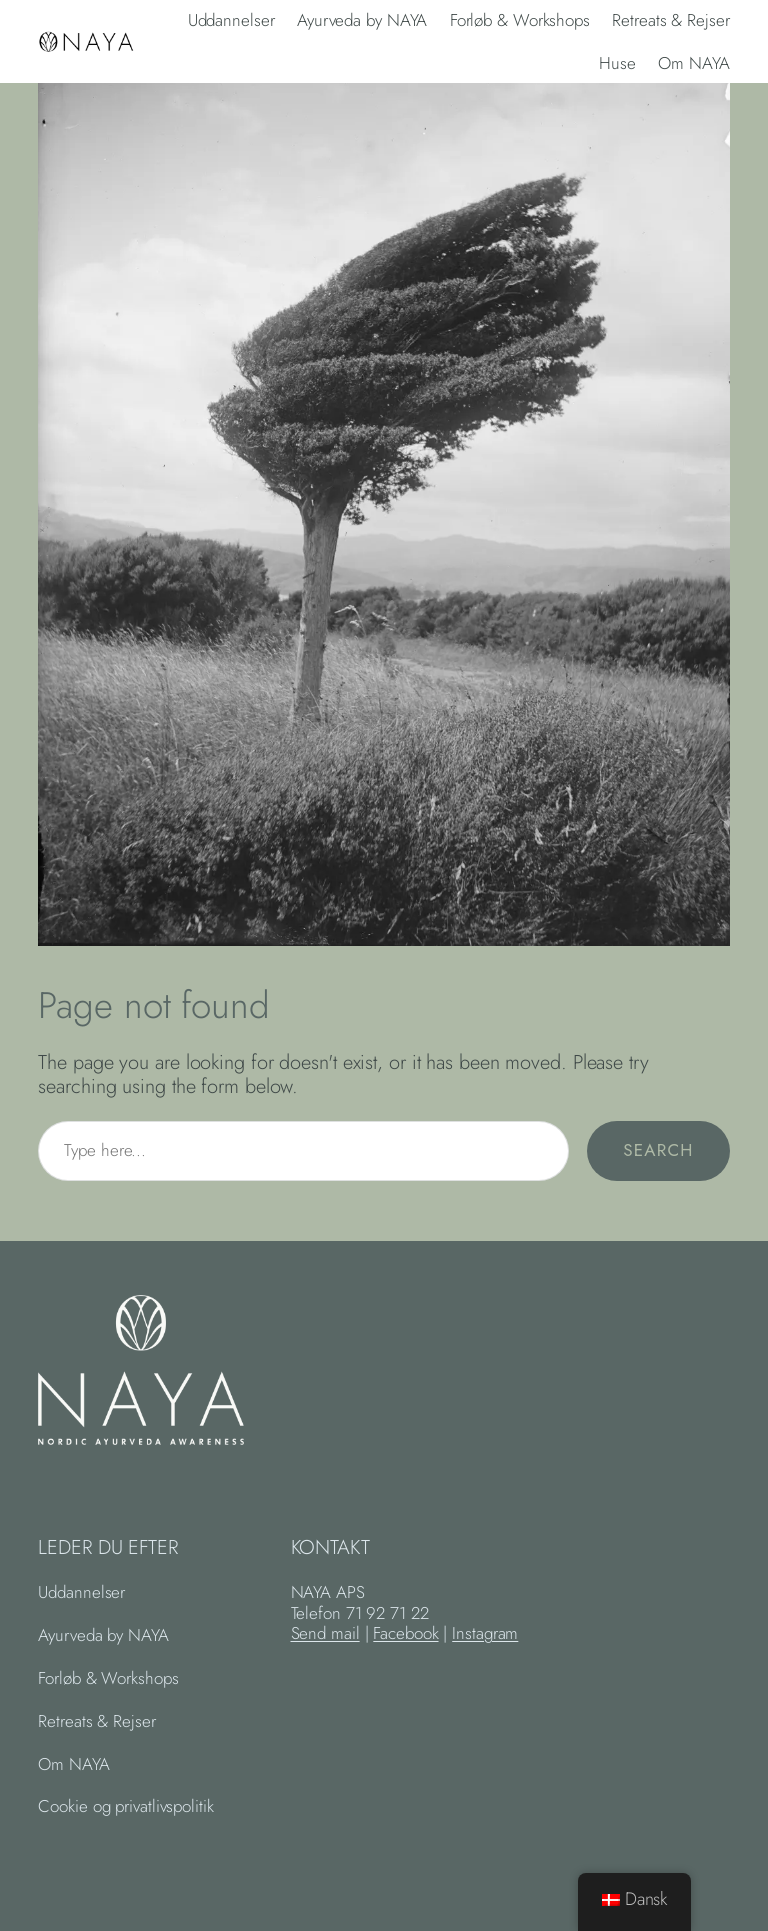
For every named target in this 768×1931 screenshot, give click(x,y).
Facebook (405, 1633)
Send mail (325, 1633)
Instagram (485, 1633)
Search (658, 1150)
